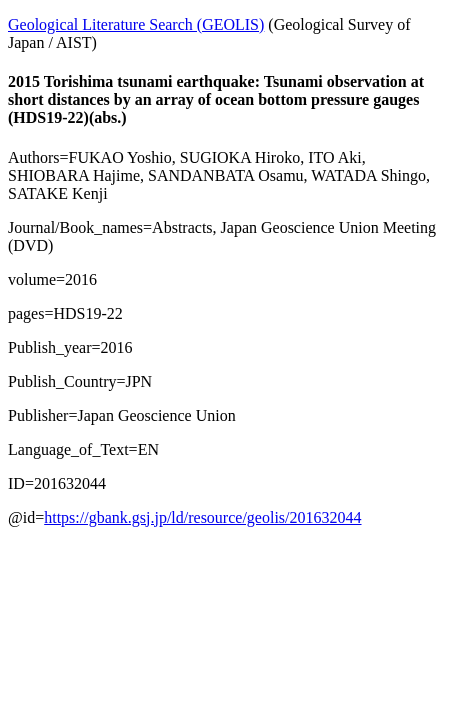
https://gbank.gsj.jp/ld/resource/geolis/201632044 (202, 517)
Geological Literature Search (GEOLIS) (136, 24)
